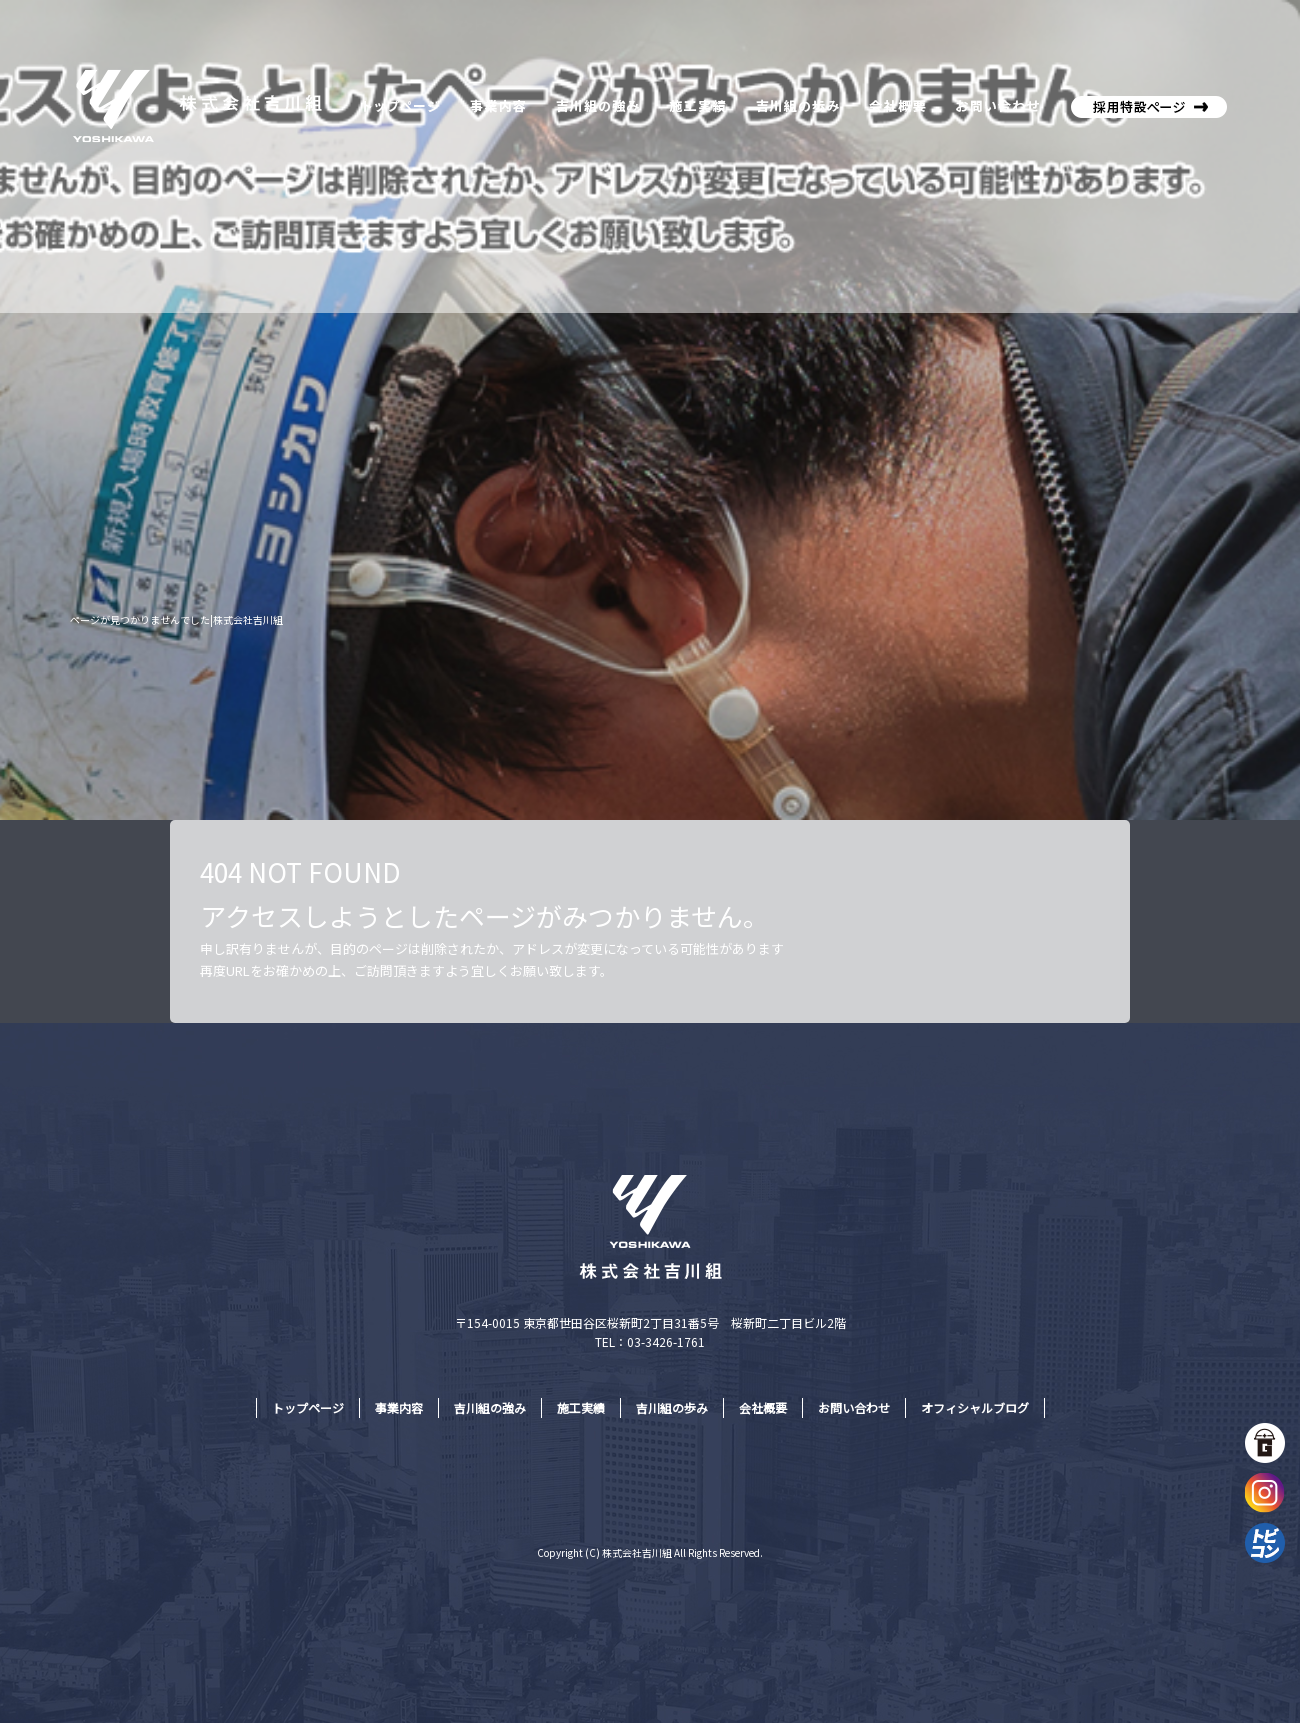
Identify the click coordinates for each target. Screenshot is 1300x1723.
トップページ (400, 105)
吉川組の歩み (795, 105)
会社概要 (895, 105)
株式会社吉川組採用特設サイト (1145, 105)
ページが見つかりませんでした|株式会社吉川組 (176, 619)
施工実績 (697, 105)
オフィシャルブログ (975, 1407)
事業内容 (497, 105)
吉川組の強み (597, 105)
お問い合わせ (1000, 105)
